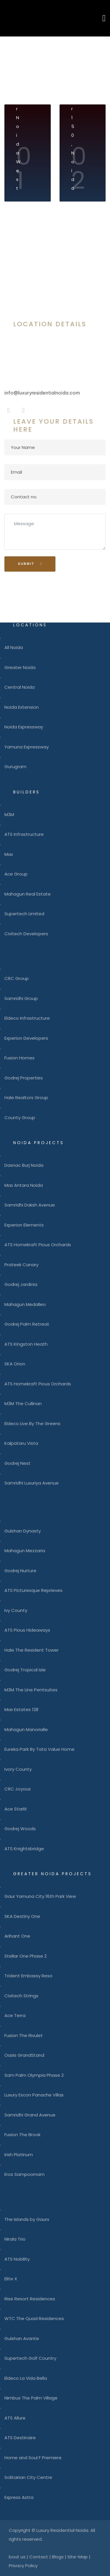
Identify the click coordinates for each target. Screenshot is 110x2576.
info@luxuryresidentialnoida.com (42, 393)
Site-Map (77, 2557)
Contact (38, 2557)
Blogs (58, 2557)
